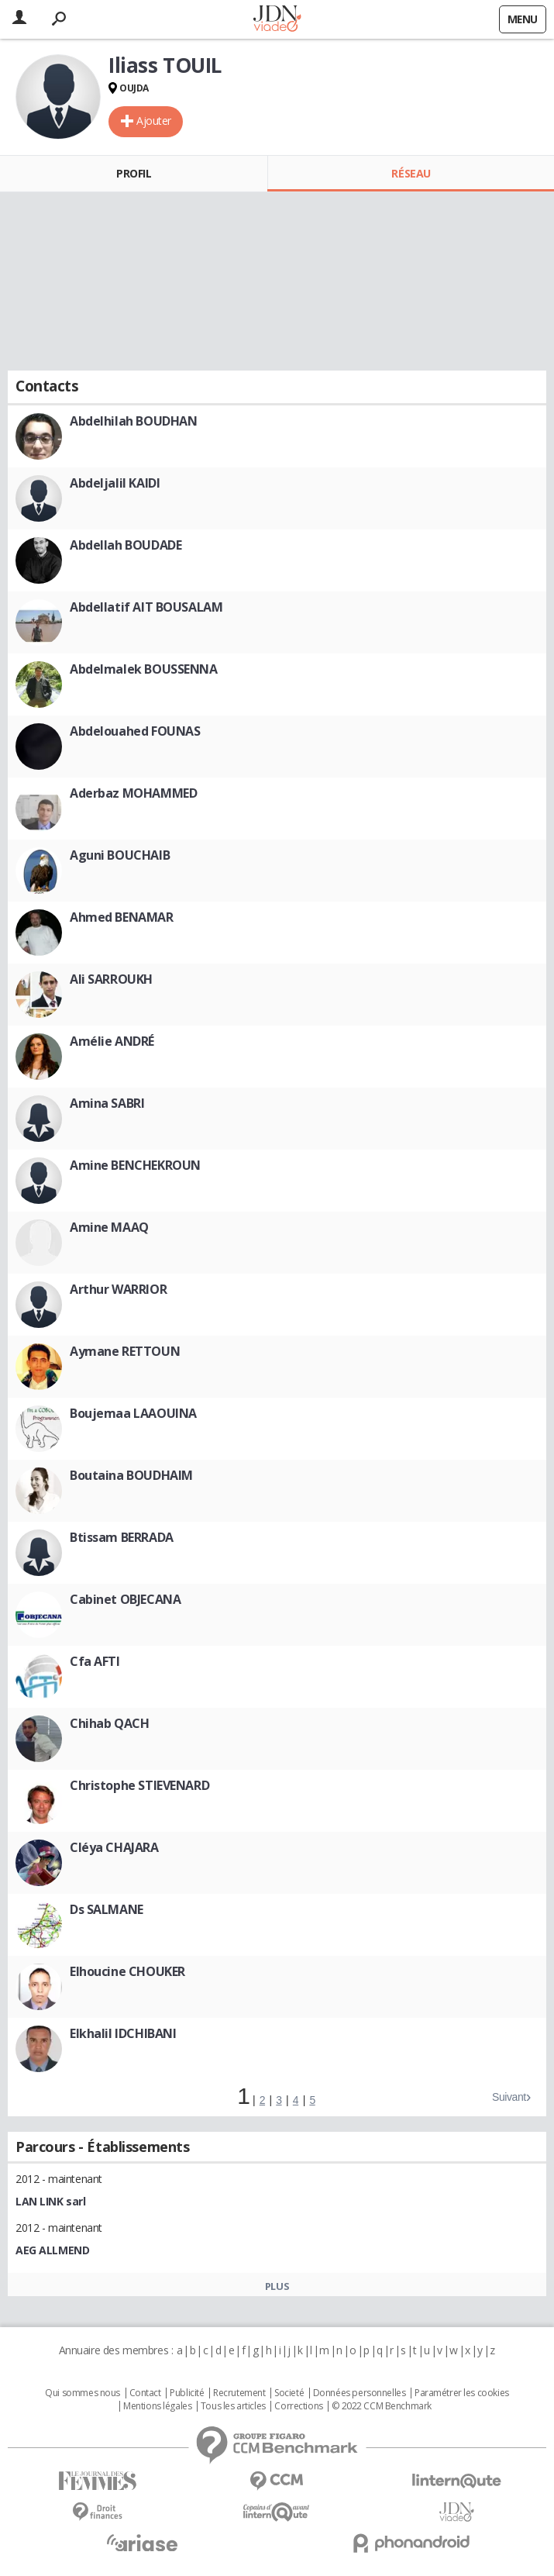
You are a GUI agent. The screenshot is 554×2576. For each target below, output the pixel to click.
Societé (289, 2393)
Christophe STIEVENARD (139, 1785)
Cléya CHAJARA (114, 1847)
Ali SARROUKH (111, 979)
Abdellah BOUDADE (125, 544)
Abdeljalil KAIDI (115, 482)
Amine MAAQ (109, 1227)
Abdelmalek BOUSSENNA (144, 669)
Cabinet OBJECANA (125, 1599)
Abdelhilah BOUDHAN (133, 420)
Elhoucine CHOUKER (127, 1971)
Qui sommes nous (82, 2393)
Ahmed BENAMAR (122, 917)
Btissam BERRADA (122, 1537)
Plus (277, 2286)
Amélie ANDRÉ (112, 1041)
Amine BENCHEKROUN (135, 1165)
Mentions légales (157, 2406)
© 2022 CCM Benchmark (382, 2406)
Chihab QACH (109, 1723)
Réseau (410, 173)
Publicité (187, 2393)
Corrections (298, 2406)
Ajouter (153, 120)
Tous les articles (233, 2406)
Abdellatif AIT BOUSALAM (146, 607)
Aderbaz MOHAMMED (133, 793)
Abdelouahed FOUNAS (135, 731)
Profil (133, 173)
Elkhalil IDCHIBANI (123, 2033)
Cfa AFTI (95, 1661)
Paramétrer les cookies (462, 2393)
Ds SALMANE (106, 1909)
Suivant (509, 2097)
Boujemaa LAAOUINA (133, 1413)
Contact (145, 2393)
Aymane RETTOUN (125, 1351)
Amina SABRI (107, 1103)
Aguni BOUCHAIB (120, 855)
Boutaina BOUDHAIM (131, 1475)
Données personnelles (359, 2393)
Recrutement (239, 2393)
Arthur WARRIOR (118, 1289)
